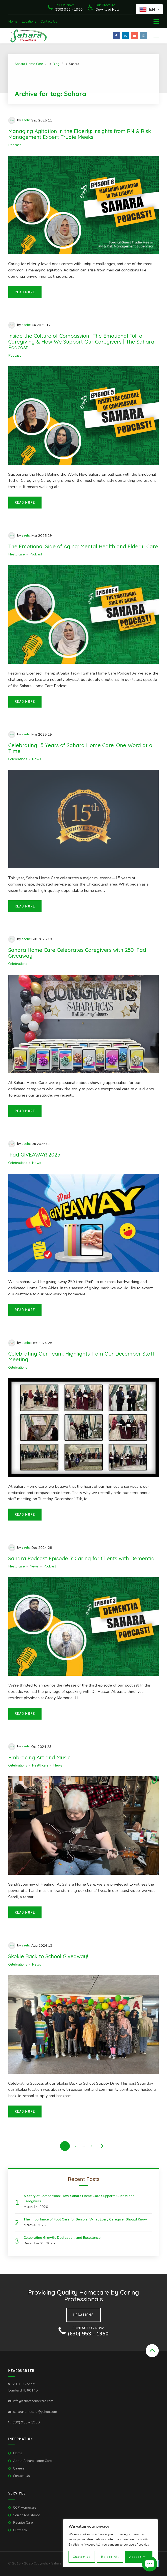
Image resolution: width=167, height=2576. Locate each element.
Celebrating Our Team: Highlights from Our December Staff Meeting (81, 1356)
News (36, 759)
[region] (110, 2543)
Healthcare (16, 554)
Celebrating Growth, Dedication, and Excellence (61, 2237)
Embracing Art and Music (39, 1757)
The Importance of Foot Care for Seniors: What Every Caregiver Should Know (85, 2219)
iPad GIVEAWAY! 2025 (34, 1154)
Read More (25, 292)
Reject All (110, 2557)
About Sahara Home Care (32, 2460)
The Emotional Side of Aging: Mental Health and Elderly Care (83, 546)
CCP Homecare (24, 2507)
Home (13, 21)
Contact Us (48, 21)
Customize (82, 2557)
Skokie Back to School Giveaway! (48, 1956)
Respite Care (23, 2522)
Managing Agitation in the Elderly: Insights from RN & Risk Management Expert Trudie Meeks (79, 134)
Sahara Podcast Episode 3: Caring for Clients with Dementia (81, 1558)
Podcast (14, 145)
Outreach (20, 2530)
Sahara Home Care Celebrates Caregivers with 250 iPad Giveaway (77, 953)
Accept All (138, 2557)
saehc (26, 120)
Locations (29, 21)
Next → (102, 2146)
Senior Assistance (26, 2515)
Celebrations (17, 759)
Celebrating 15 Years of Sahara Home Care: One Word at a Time (80, 748)
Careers (19, 2468)
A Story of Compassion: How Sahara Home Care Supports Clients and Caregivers (79, 2199)
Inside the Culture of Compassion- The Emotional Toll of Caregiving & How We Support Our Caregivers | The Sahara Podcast (81, 341)
